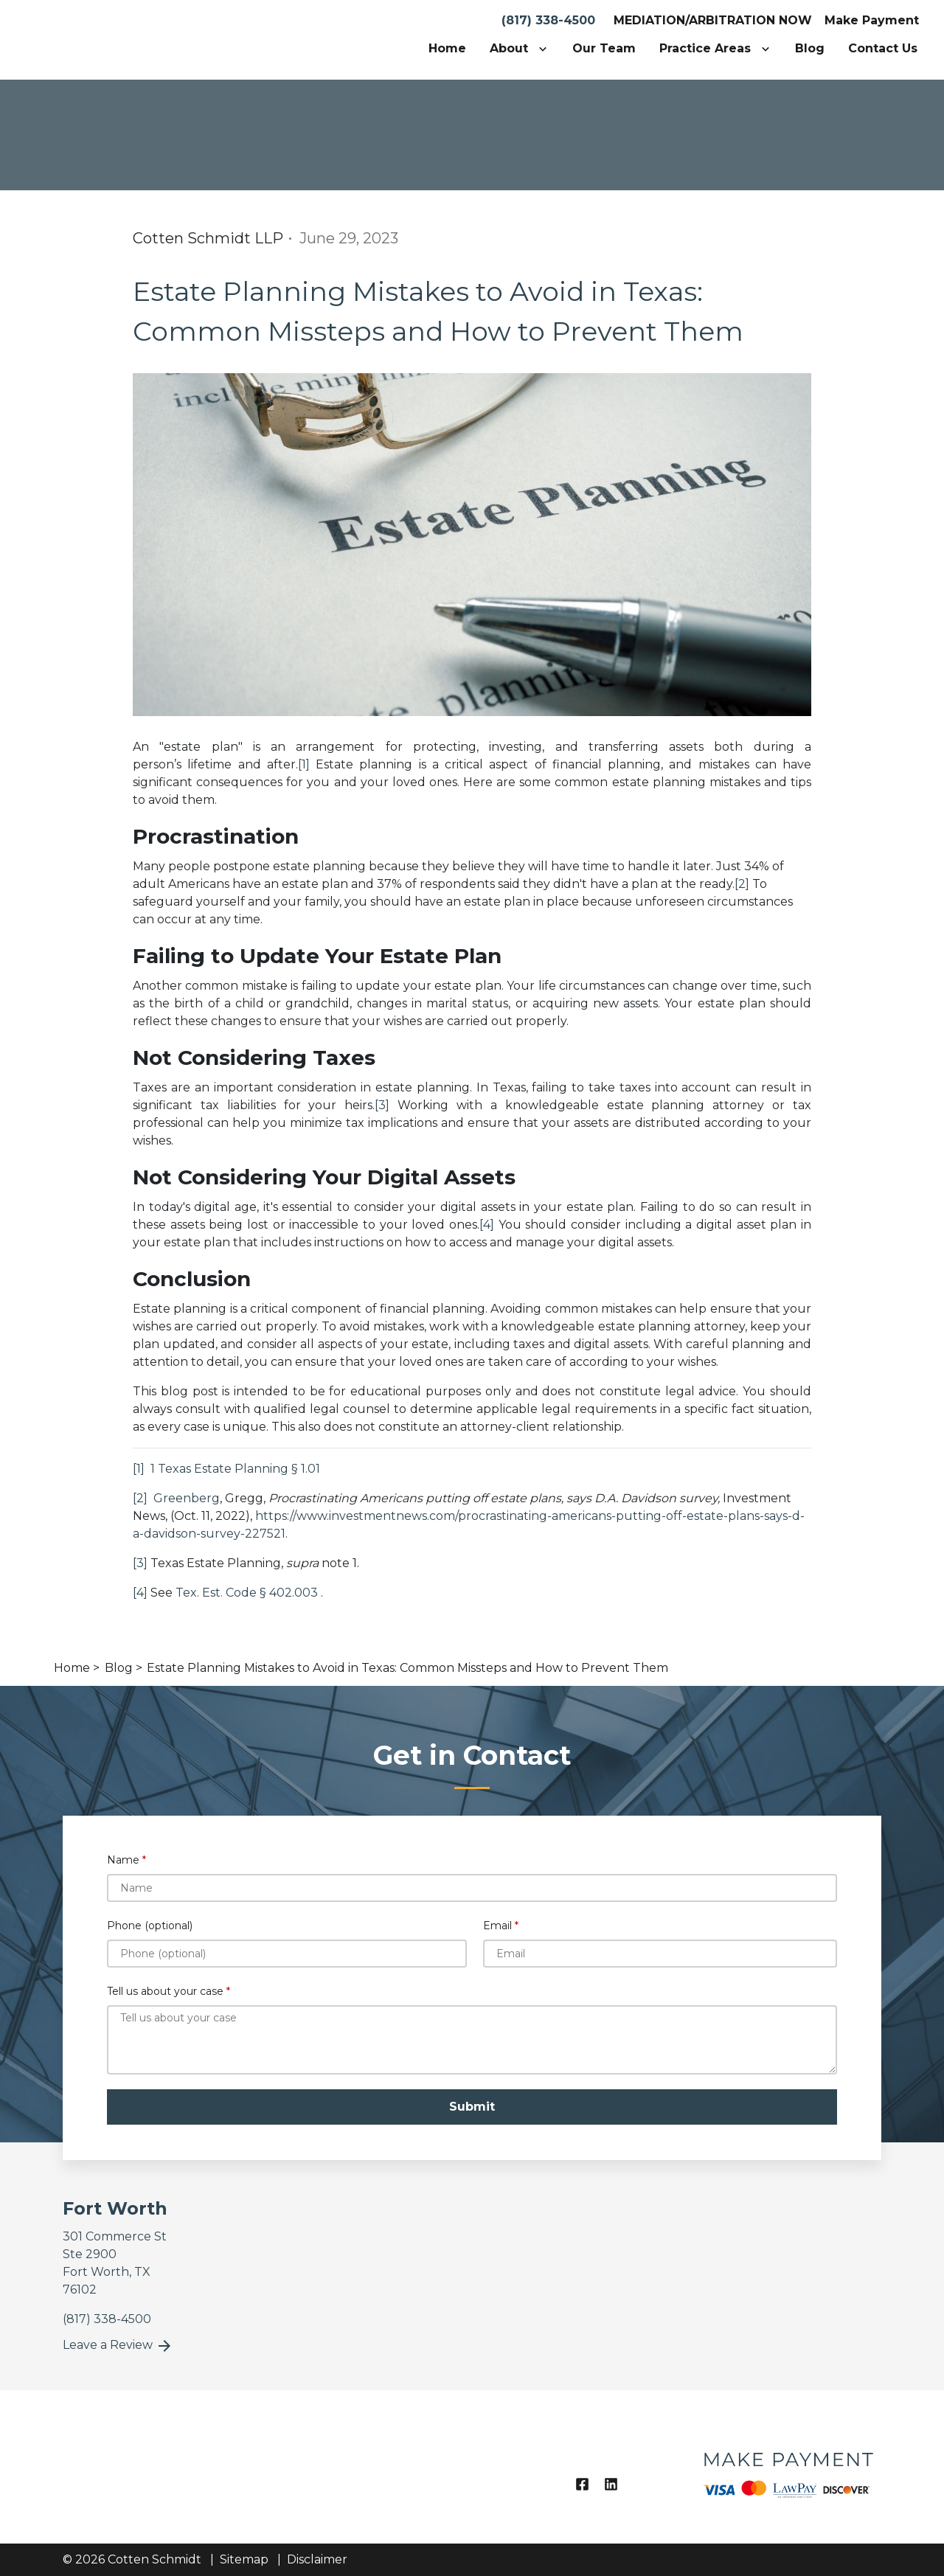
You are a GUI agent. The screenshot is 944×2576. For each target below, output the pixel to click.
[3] (382, 1105)
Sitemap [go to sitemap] (244, 2559)
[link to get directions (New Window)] (157, 2263)
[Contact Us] (882, 49)
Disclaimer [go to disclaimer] (317, 2559)
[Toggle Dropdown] (545, 49)
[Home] (447, 49)
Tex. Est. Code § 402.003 (248, 1593)
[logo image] (787, 2467)
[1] (304, 764)
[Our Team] (604, 49)
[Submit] (472, 2107)
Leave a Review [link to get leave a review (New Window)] (118, 2346)
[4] (486, 1225)
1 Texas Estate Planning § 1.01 (235, 1469)
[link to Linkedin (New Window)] (611, 2484)
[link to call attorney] (107, 2319)
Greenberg (185, 1498)
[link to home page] (118, 39)
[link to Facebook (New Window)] (582, 2484)
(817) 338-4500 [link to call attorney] (548, 20)
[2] (742, 884)
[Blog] (810, 49)
